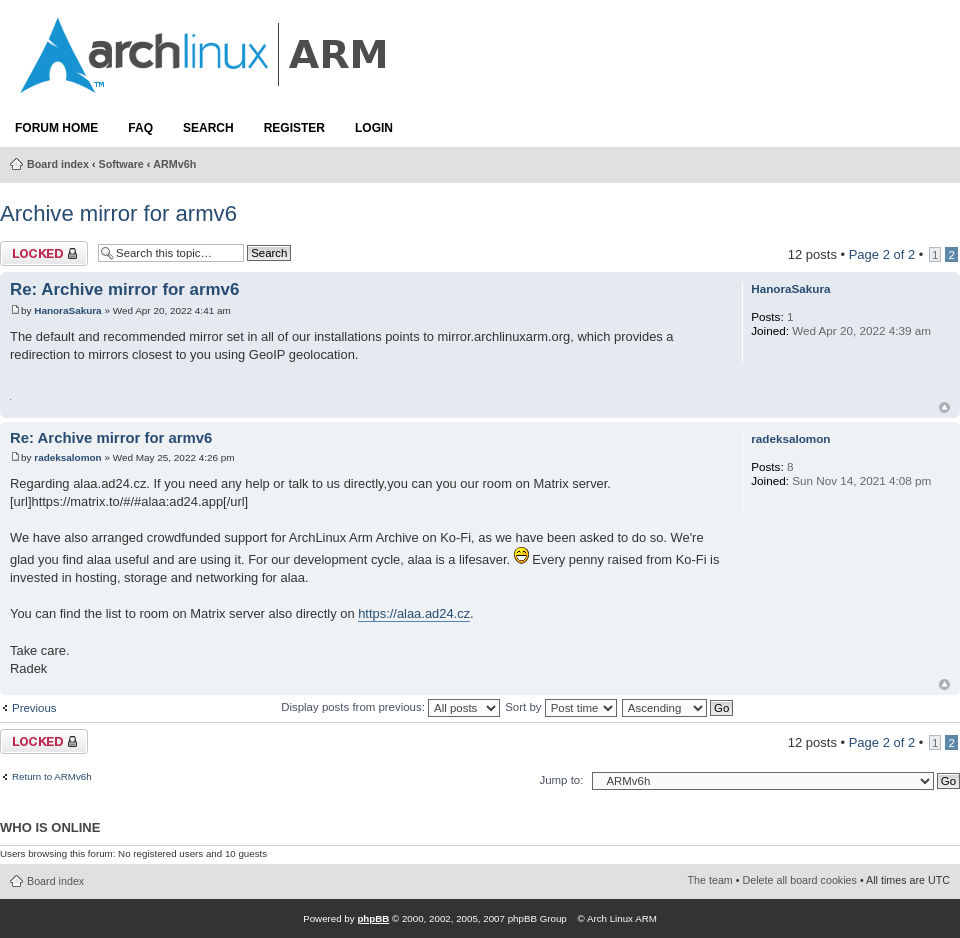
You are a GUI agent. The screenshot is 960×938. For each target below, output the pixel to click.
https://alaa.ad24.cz (414, 613)
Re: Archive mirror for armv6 (124, 289)
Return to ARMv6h (52, 777)
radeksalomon (67, 457)
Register (294, 128)
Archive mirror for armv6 (118, 213)
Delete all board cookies (800, 880)
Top (944, 407)
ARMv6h (174, 164)
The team (710, 880)
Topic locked (44, 253)
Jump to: (561, 780)
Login (374, 128)
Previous (34, 708)
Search (208, 128)
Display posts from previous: (390, 707)
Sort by (560, 707)
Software (121, 164)
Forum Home (56, 128)
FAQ (140, 128)
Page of (882, 254)
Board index (58, 164)
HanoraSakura (67, 310)
